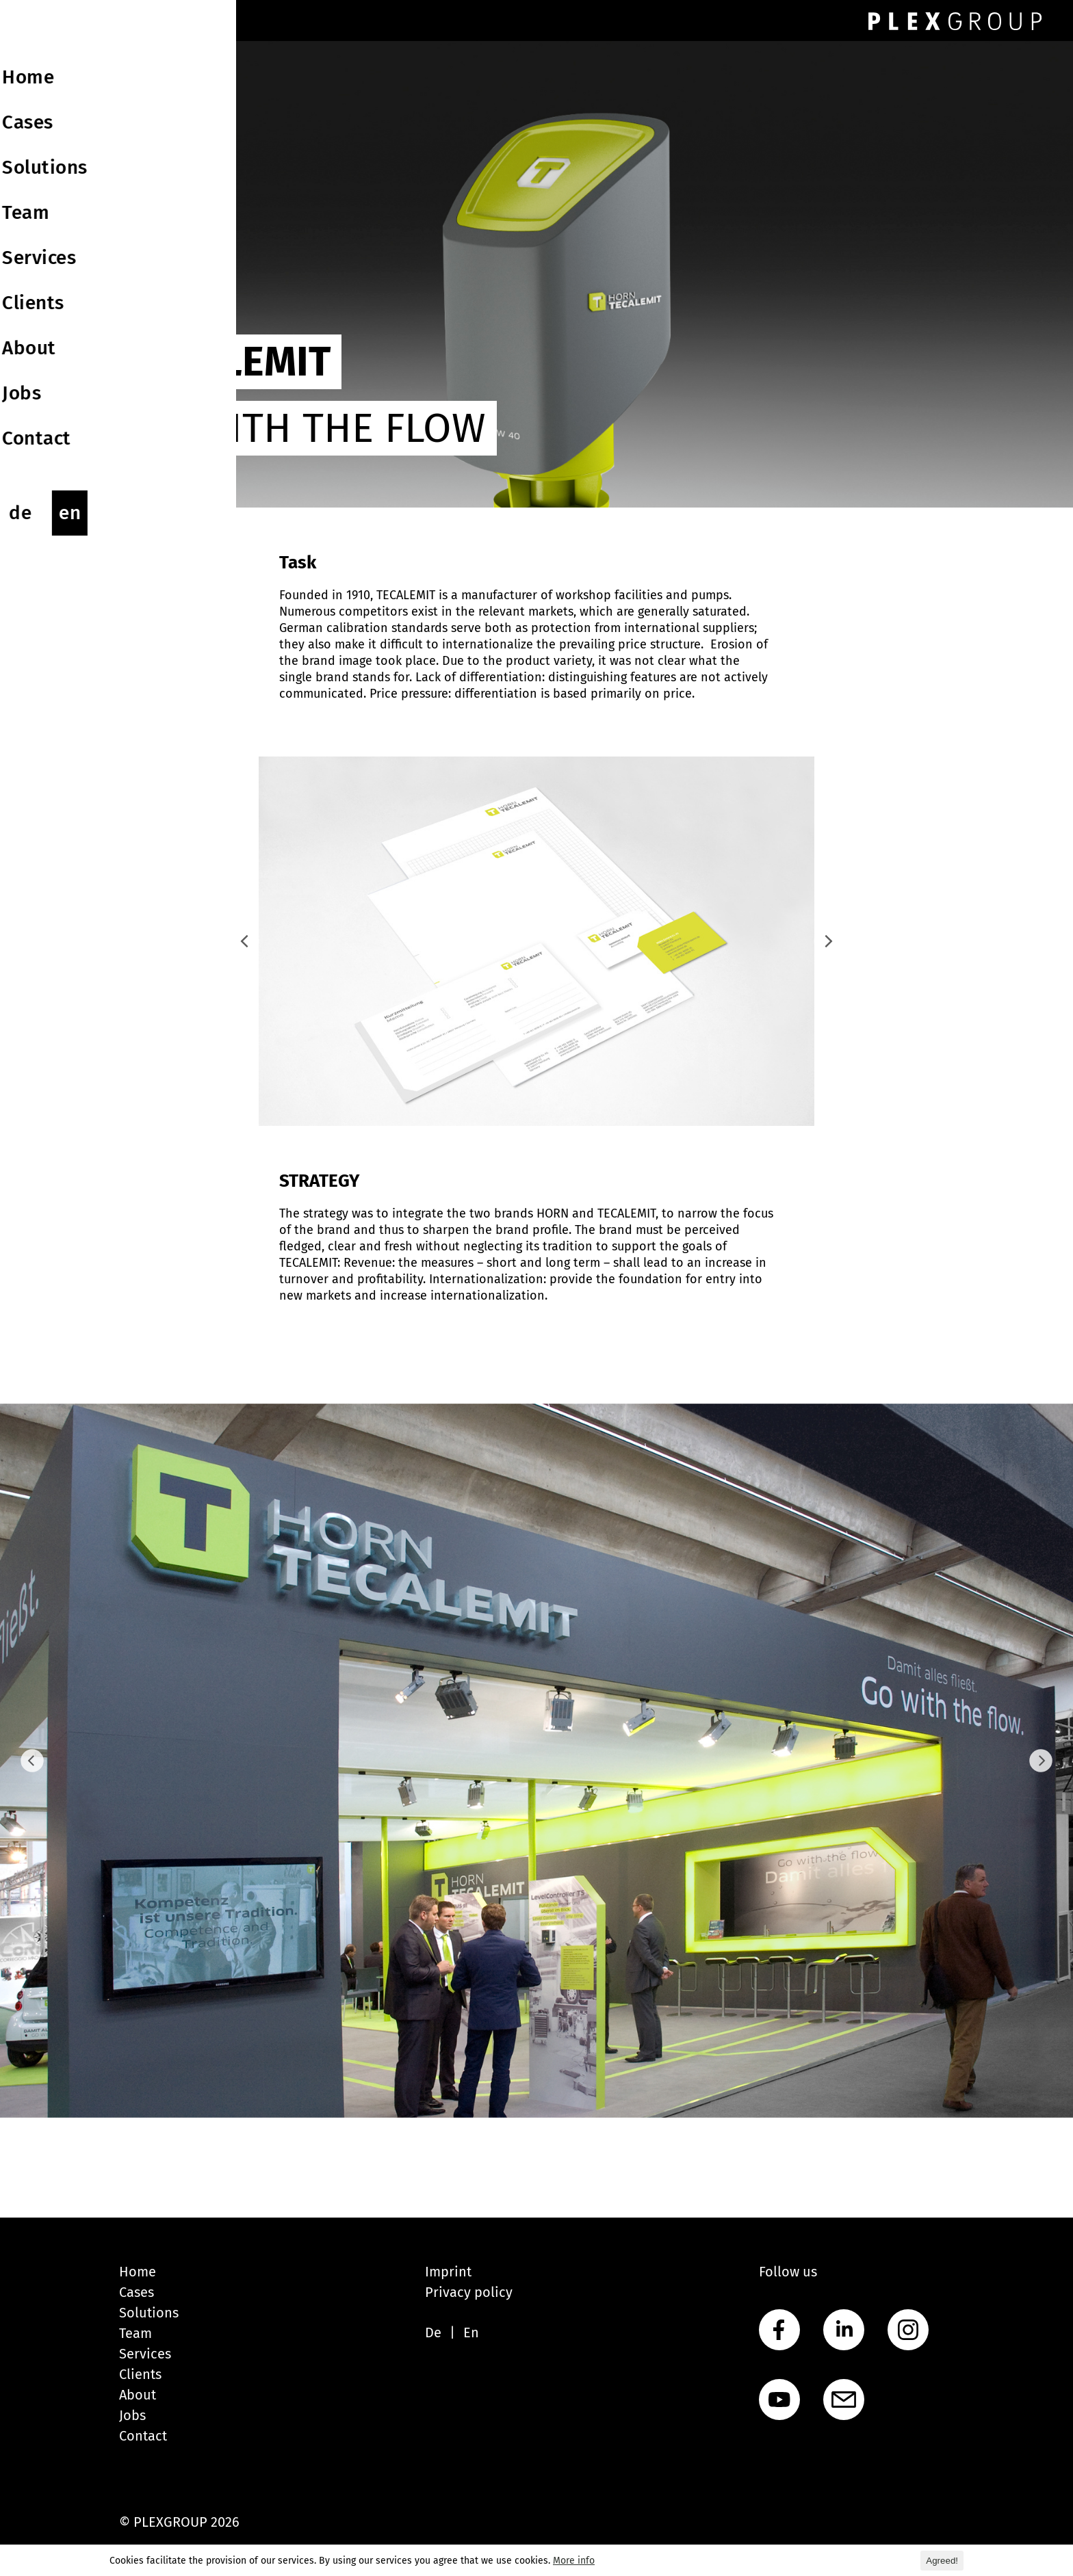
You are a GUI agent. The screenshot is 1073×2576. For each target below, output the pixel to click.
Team (135, 2333)
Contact (143, 2436)
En (471, 2332)
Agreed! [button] (942, 2560)
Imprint (448, 2271)
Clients (140, 2374)
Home (137, 2271)
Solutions (149, 2312)
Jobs (132, 2415)
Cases (136, 2292)
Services (145, 2353)
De (433, 2332)
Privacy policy (469, 2292)
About (137, 2395)
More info (574, 2560)
